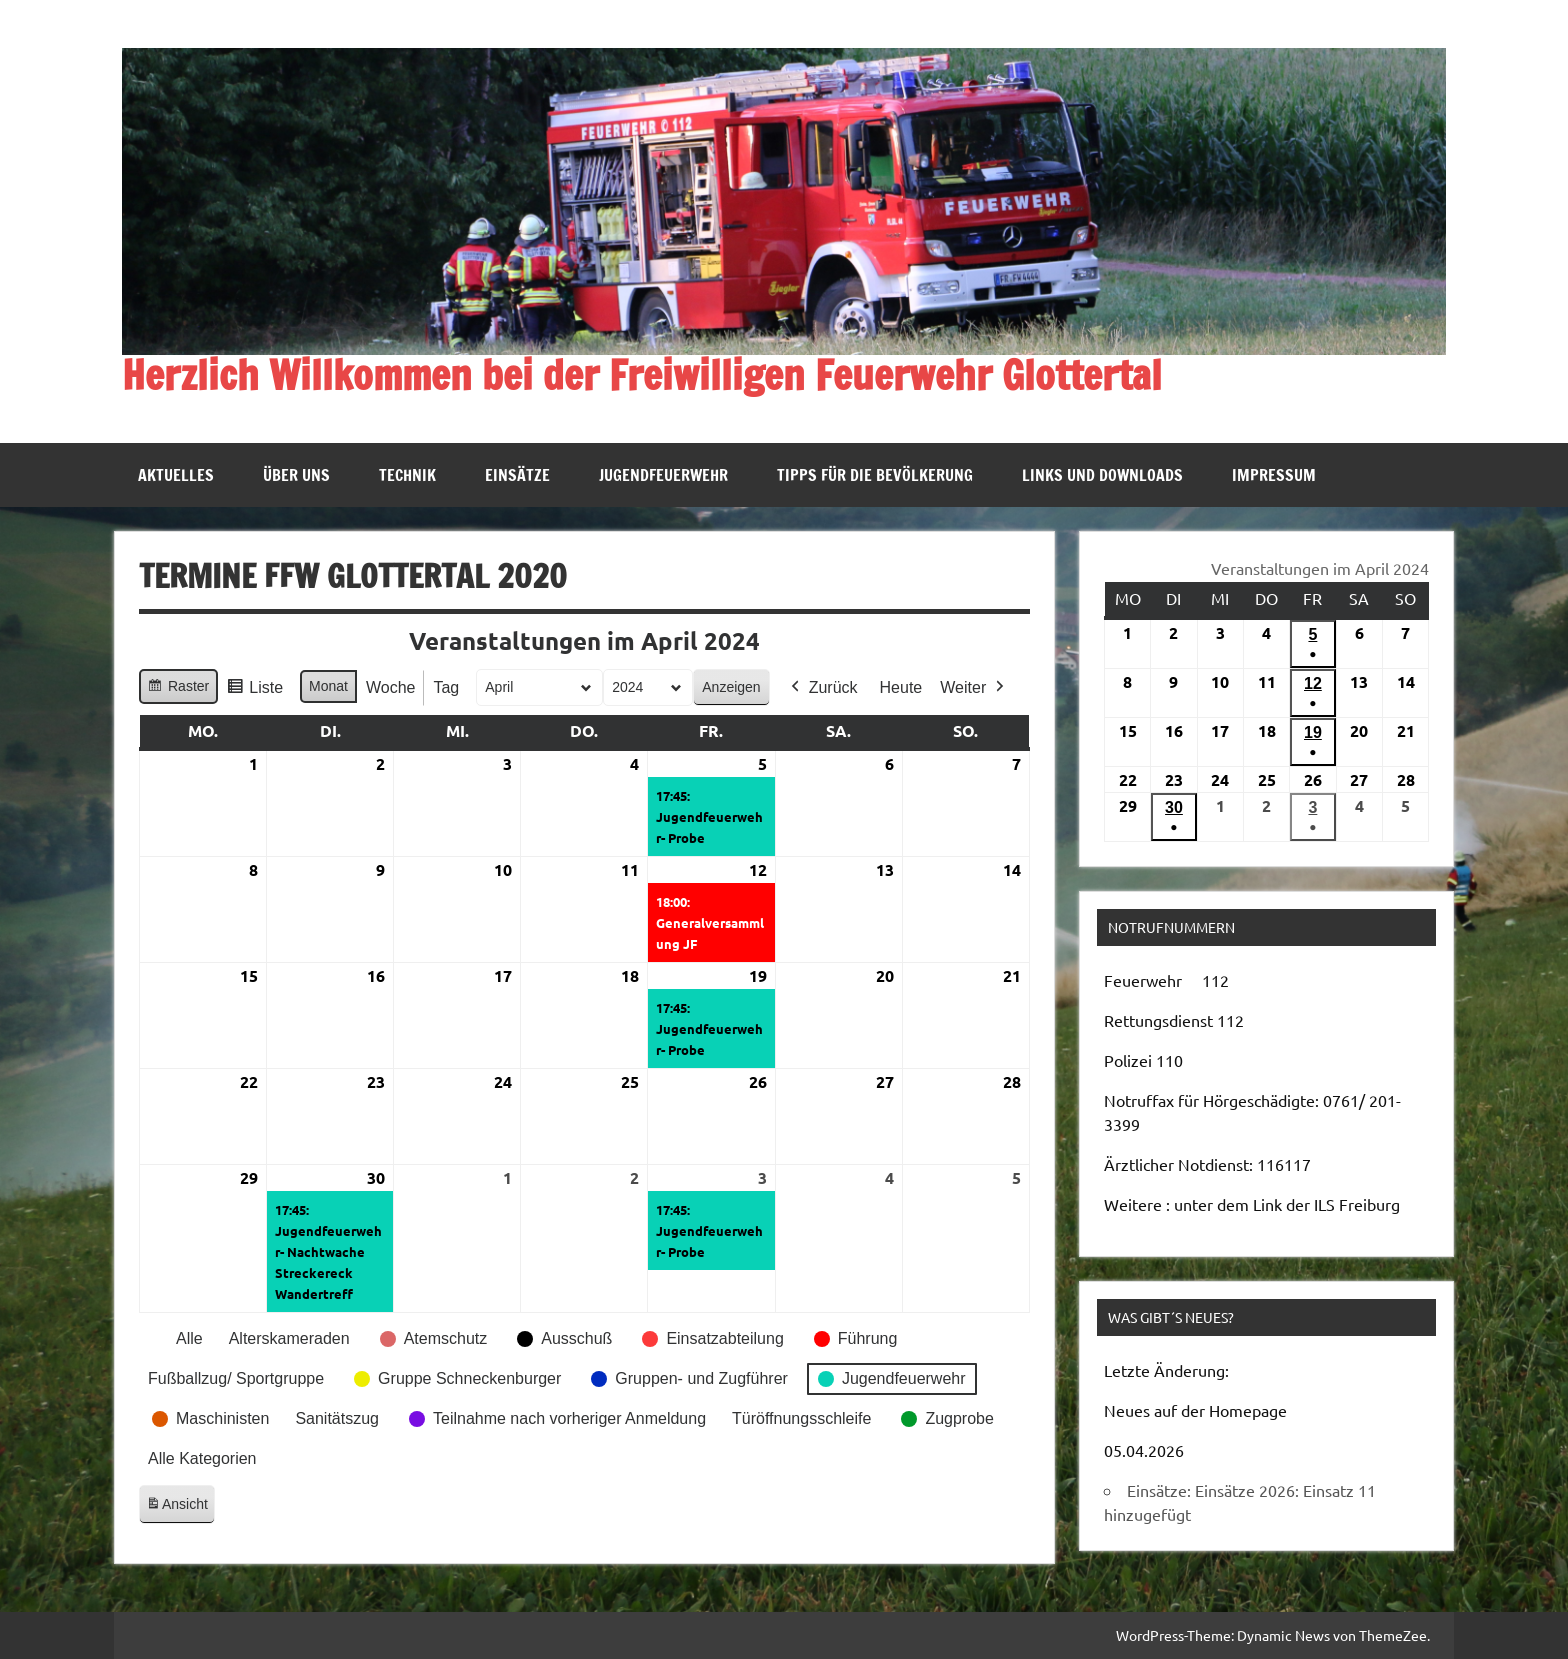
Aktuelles (176, 475)
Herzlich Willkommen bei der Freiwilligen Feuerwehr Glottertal (642, 374)
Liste (254, 689)
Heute (901, 686)
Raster (178, 688)
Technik (407, 475)
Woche (391, 686)
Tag (446, 686)
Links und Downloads (1102, 475)
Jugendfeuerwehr (663, 475)
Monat (328, 685)
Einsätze (517, 475)
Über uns (296, 475)
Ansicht (180, 1507)
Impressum (1274, 475)
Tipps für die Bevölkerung (875, 475)
